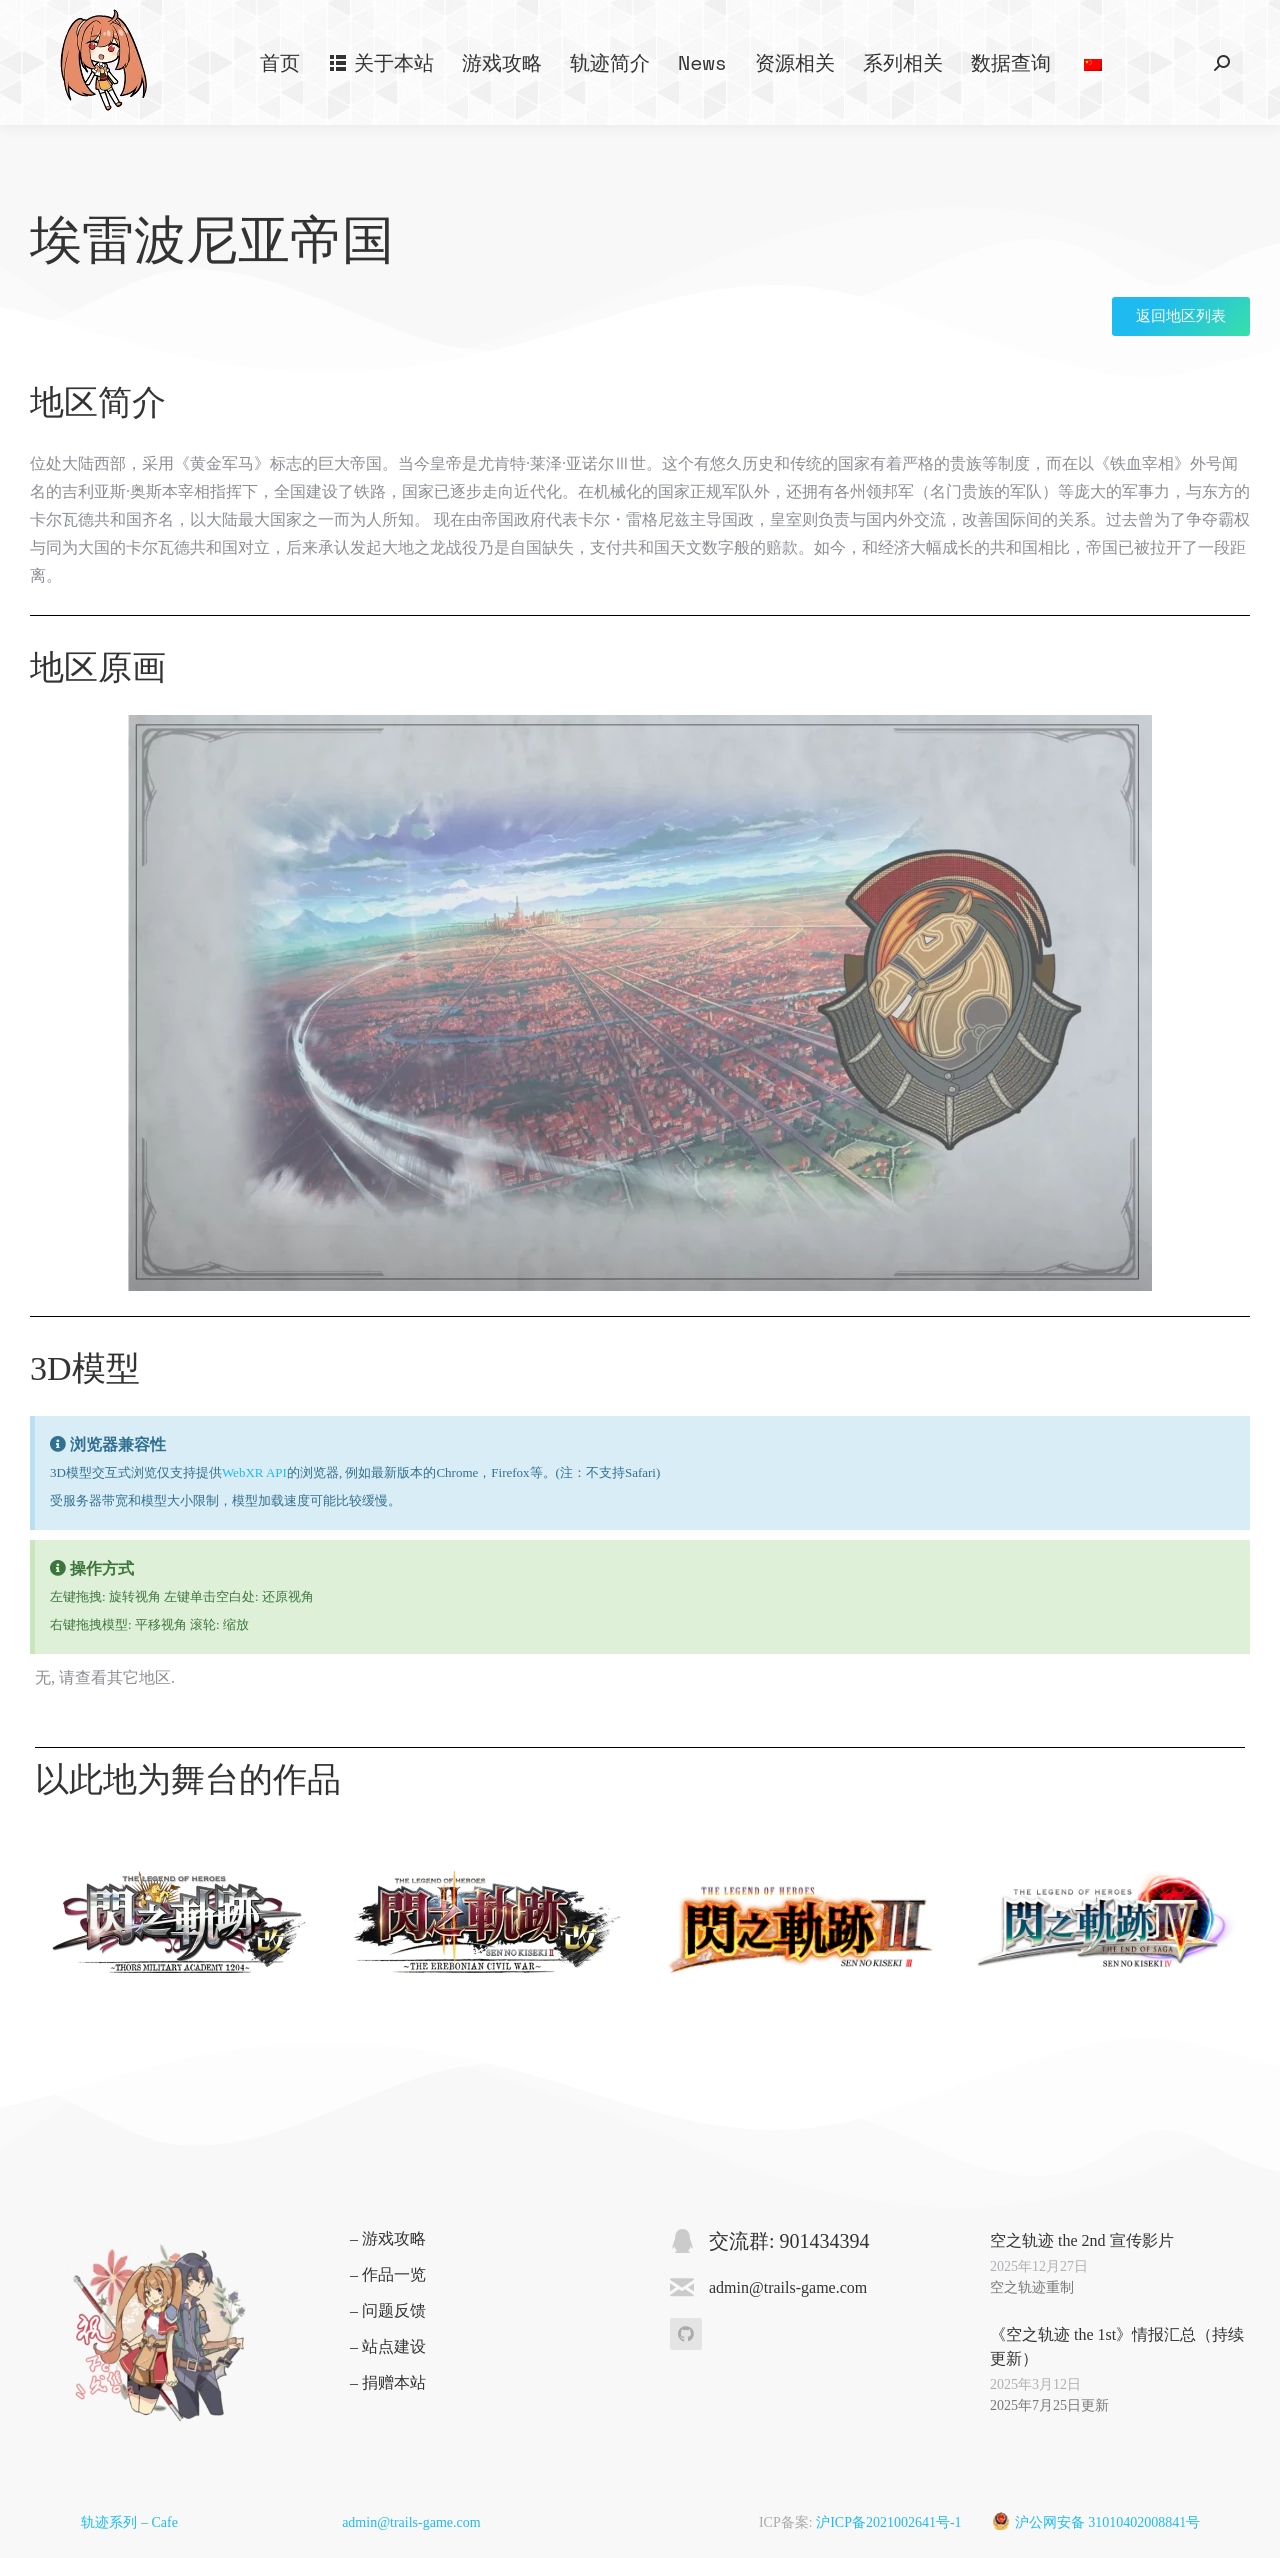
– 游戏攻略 (388, 2238)
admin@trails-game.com (411, 2522)
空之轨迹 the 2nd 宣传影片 (1082, 2240)
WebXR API (254, 1472)
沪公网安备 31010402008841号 (1108, 2522)
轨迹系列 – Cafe (129, 2522)
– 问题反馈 (388, 2310)
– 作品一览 (388, 2274)
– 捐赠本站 (388, 2382)
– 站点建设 (388, 2346)
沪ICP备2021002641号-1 (888, 2522)
